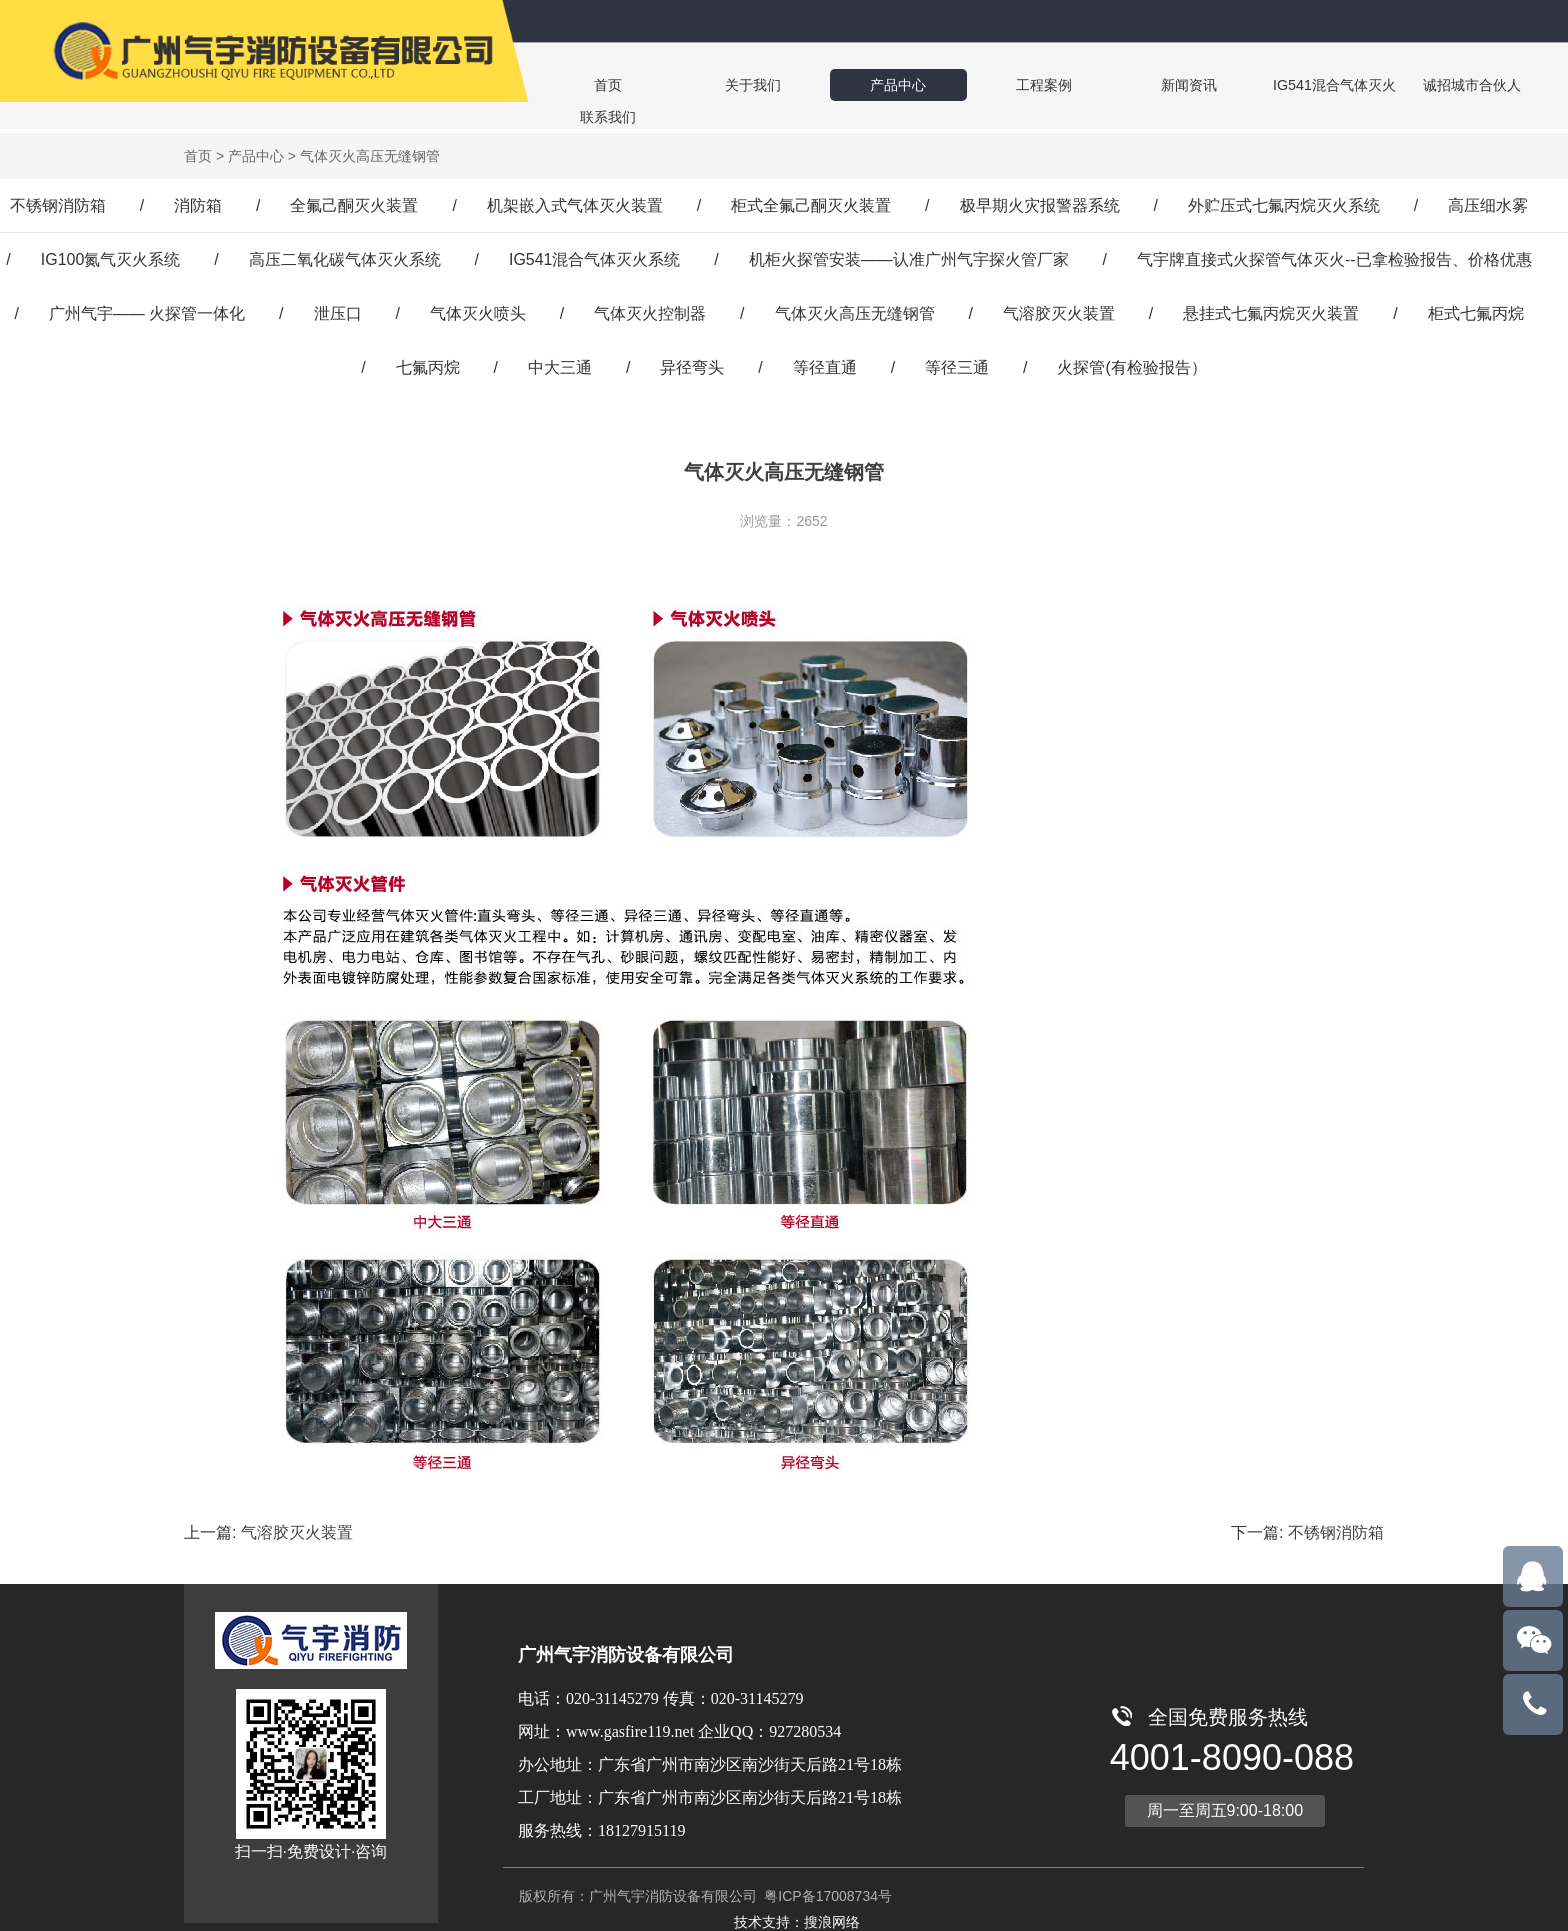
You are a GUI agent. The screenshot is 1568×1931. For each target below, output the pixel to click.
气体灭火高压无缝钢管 (855, 309)
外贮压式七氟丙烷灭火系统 (1284, 201)
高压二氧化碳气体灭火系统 (345, 255)
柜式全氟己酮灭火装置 (811, 201)
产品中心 (840, 84)
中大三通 (560, 363)
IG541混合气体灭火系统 (595, 255)
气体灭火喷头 (478, 309)
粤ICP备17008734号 (826, 1892)
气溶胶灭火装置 (1059, 309)
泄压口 (338, 309)
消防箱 (198, 201)
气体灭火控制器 (650, 309)
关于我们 (718, 84)
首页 (596, 84)
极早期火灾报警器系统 (1040, 201)
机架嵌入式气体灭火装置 (575, 201)
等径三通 (957, 363)
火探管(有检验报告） (1131, 363)
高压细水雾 (1488, 201)
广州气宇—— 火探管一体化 (147, 309)
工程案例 (962, 84)
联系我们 (1458, 84)
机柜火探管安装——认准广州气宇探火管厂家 (909, 255)
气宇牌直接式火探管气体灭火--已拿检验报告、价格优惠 (1334, 255)
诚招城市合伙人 (1332, 84)
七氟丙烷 (428, 363)
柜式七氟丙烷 (1476, 309)
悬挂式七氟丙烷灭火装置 (1271, 309)
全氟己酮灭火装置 (354, 201)
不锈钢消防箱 (58, 201)
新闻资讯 (1084, 84)
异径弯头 (692, 363)
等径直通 (825, 363)
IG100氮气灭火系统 (111, 255)
